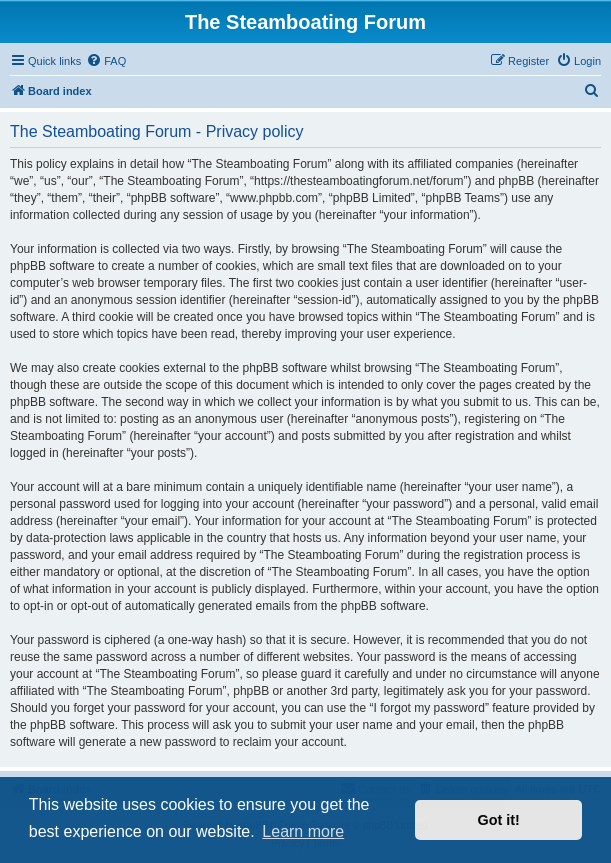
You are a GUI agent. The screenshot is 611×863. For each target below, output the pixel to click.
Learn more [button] (303, 831)
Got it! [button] (499, 820)
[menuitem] (106, 61)
